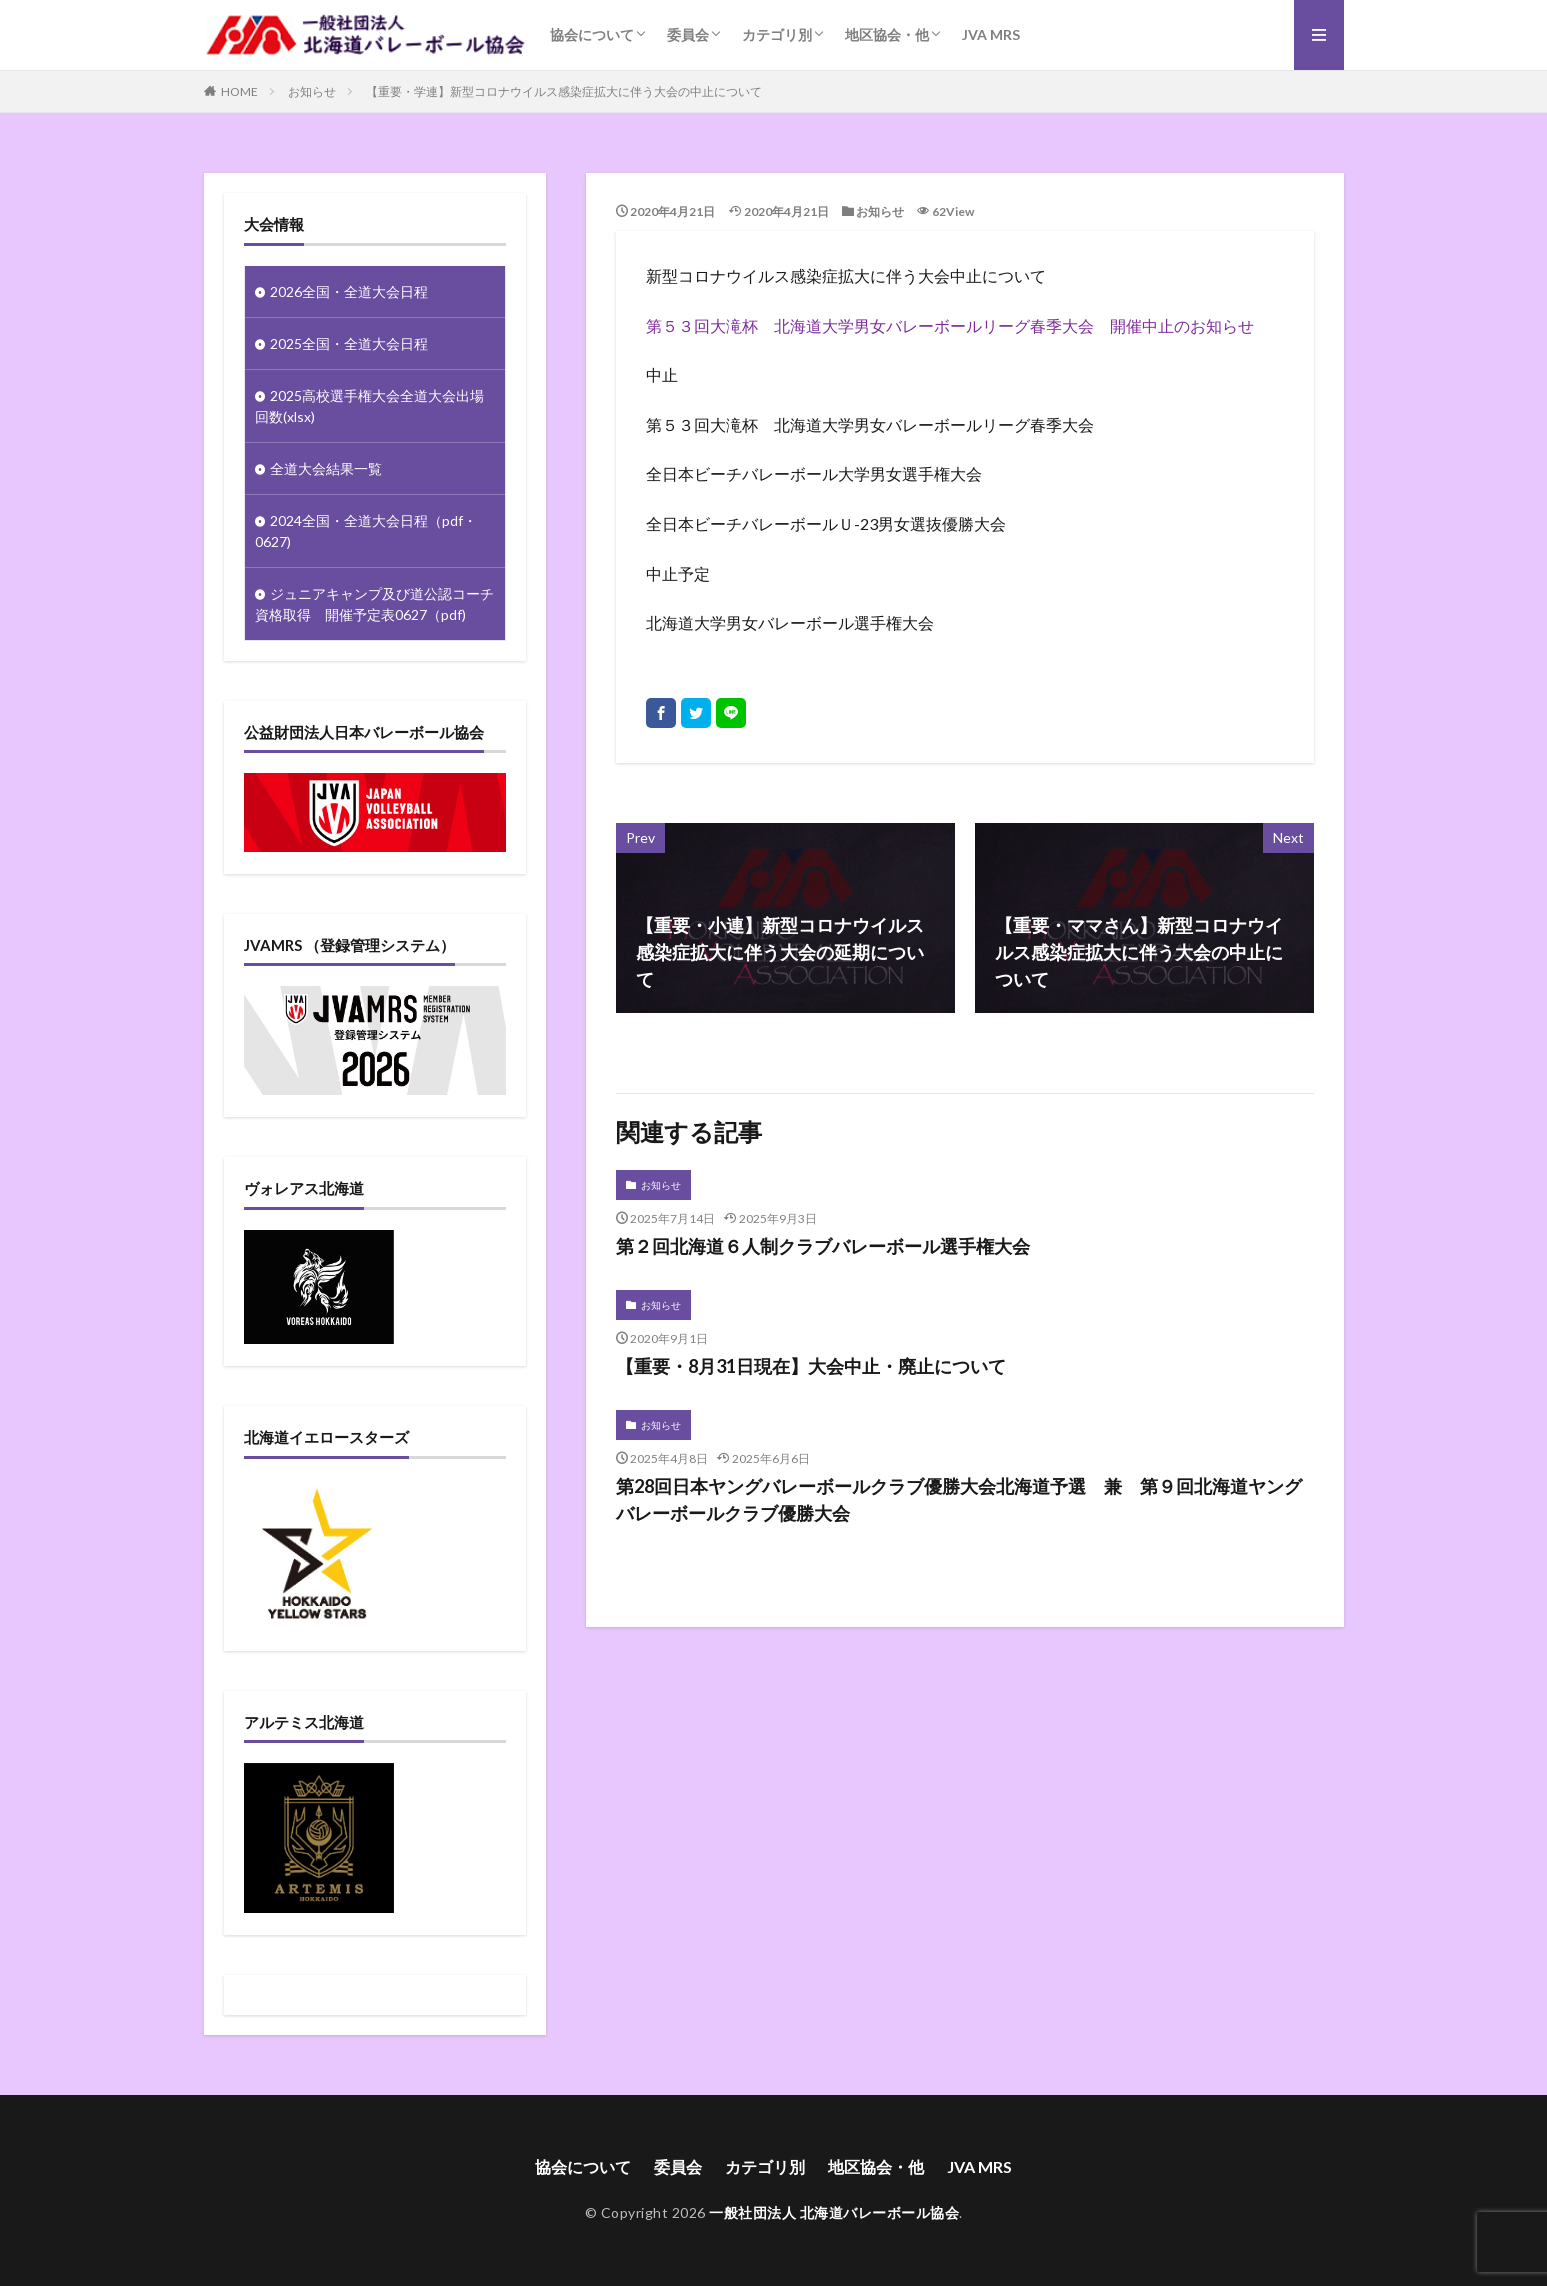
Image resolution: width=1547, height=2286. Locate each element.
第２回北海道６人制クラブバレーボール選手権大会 (823, 1246)
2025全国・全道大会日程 (349, 343)
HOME (239, 91)
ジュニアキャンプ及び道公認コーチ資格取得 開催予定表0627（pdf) (374, 604)
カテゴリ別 (777, 34)
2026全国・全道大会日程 (349, 291)
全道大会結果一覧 (326, 468)
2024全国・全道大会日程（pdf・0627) (366, 531)
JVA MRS (991, 34)
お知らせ (312, 91)
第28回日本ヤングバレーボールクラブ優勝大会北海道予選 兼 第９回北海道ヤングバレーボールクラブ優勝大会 (959, 1499)
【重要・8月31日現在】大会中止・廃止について (811, 1366)
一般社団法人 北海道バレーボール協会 (834, 2212)
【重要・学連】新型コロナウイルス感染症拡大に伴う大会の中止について (564, 91)
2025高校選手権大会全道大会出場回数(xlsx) (369, 406)
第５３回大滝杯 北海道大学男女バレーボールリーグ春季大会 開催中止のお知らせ (950, 325)
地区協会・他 (887, 34)
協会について (592, 34)
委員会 (688, 34)
